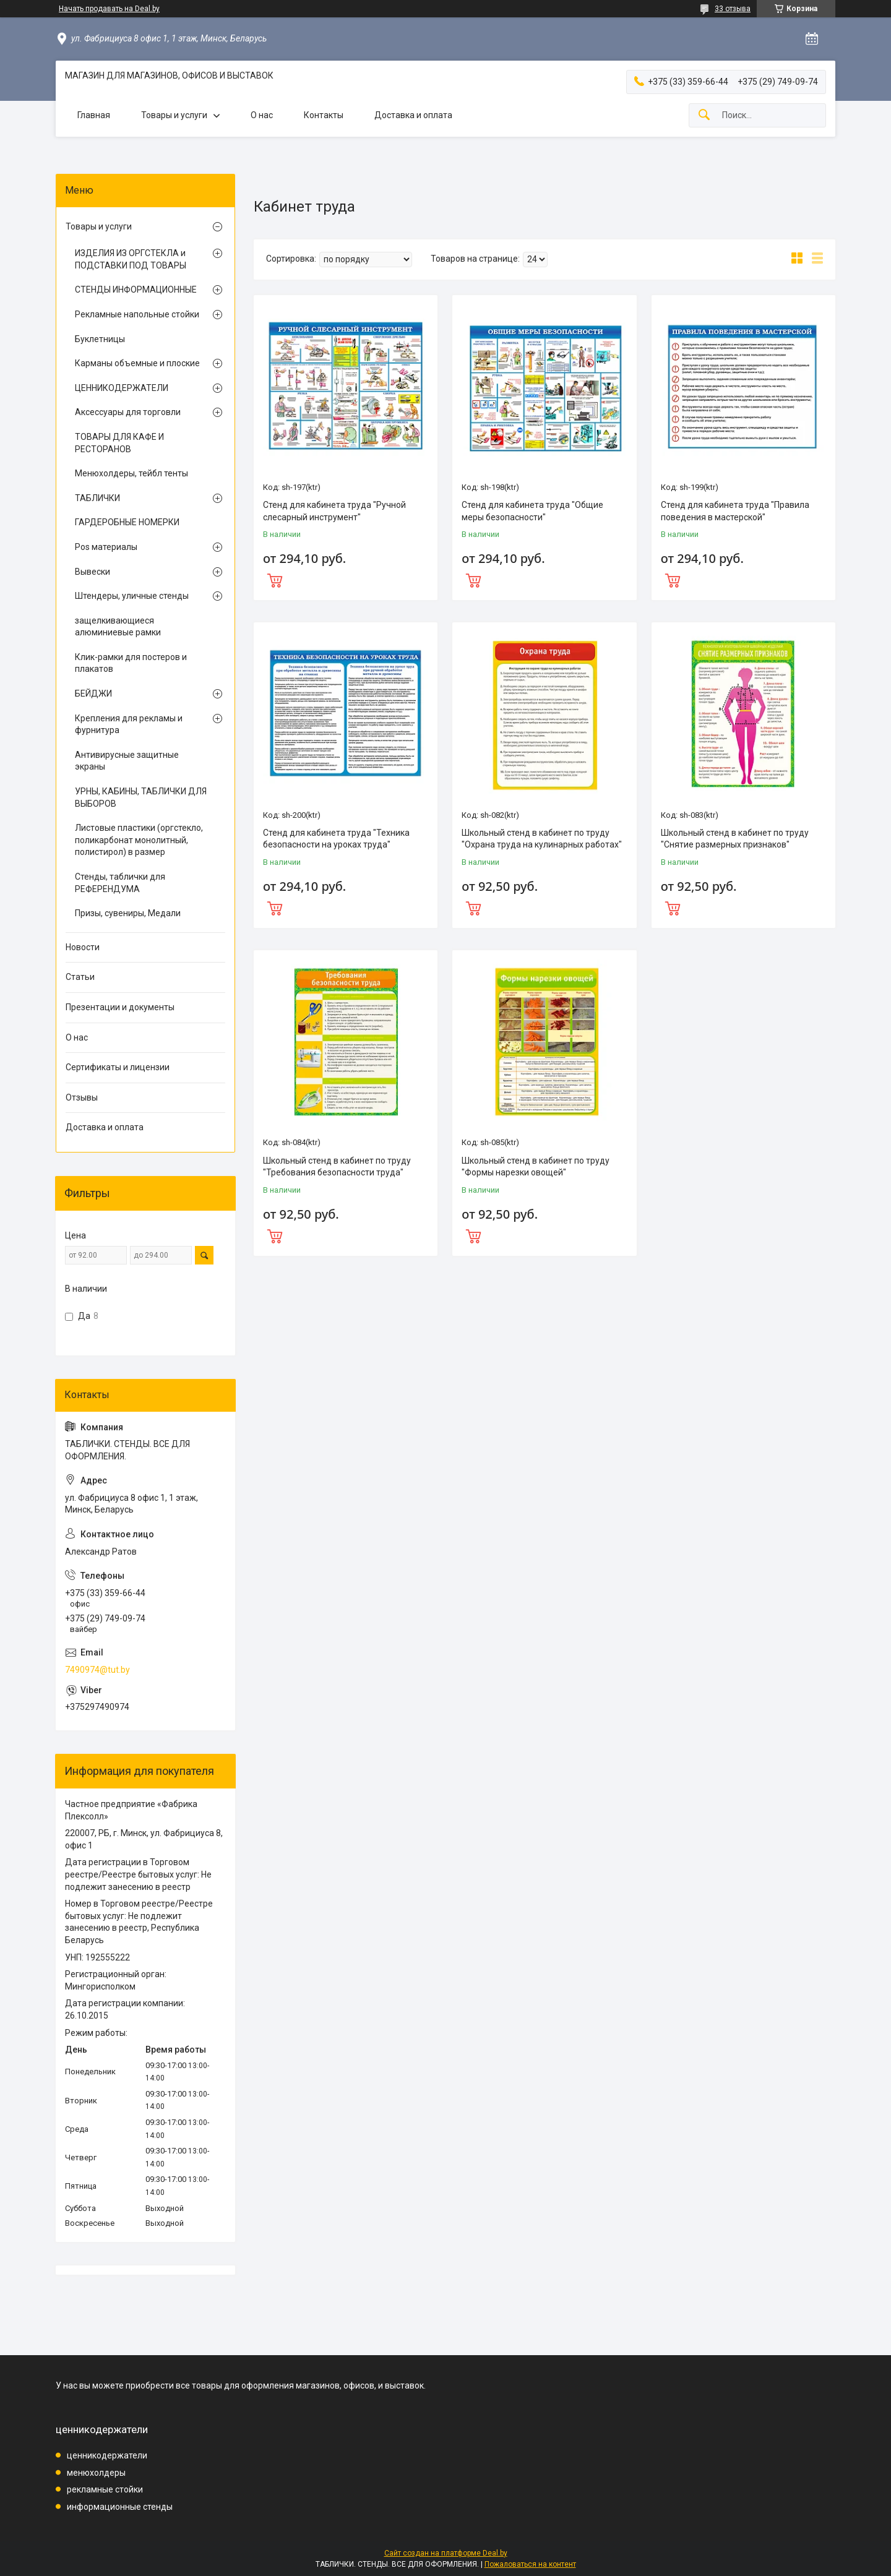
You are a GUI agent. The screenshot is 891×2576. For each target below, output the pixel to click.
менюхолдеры (96, 2473)
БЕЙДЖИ (93, 693)
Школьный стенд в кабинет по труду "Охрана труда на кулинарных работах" (542, 839)
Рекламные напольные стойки (137, 314)
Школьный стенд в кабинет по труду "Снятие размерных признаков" (735, 839)
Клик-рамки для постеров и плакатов (131, 663)
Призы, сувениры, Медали (128, 913)
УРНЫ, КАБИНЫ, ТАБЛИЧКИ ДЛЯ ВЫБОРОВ (141, 797)
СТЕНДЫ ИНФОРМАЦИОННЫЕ (136, 289)
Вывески (92, 572)
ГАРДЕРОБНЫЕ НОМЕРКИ (127, 522)
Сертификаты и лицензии (118, 1067)
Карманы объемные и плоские (137, 363)
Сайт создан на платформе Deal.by (445, 2553)
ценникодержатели (107, 2455)
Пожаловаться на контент (530, 2564)
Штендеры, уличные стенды (132, 596)
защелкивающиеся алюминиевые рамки (118, 627)
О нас (262, 115)
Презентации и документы (120, 1007)
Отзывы (82, 1097)
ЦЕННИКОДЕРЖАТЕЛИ (121, 388)
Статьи (80, 977)
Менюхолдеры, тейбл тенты (131, 473)
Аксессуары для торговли (128, 412)
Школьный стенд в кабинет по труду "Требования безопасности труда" (337, 1167)
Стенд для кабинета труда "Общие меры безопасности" (532, 511)
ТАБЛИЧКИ (97, 498)
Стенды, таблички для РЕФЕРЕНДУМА (120, 883)
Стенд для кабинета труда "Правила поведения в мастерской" (735, 511)
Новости (83, 947)
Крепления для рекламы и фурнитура (129, 724)
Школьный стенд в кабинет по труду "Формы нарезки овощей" (535, 1167)
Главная (93, 115)
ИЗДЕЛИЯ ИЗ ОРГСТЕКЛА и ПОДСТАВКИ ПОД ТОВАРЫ (130, 259)
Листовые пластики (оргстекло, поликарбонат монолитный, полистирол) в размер (139, 840)
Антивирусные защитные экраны (127, 761)
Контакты (323, 115)
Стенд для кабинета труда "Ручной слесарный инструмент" (334, 511)
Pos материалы (106, 547)
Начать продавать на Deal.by (109, 8)
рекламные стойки (105, 2489)
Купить (345, 579)
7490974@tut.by (97, 1670)
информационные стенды (120, 2507)
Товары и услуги (174, 115)
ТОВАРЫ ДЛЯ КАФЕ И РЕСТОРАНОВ (119, 443)
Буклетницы (100, 339)
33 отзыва (733, 8)
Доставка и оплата (413, 115)
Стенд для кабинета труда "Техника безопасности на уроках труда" (336, 839)
